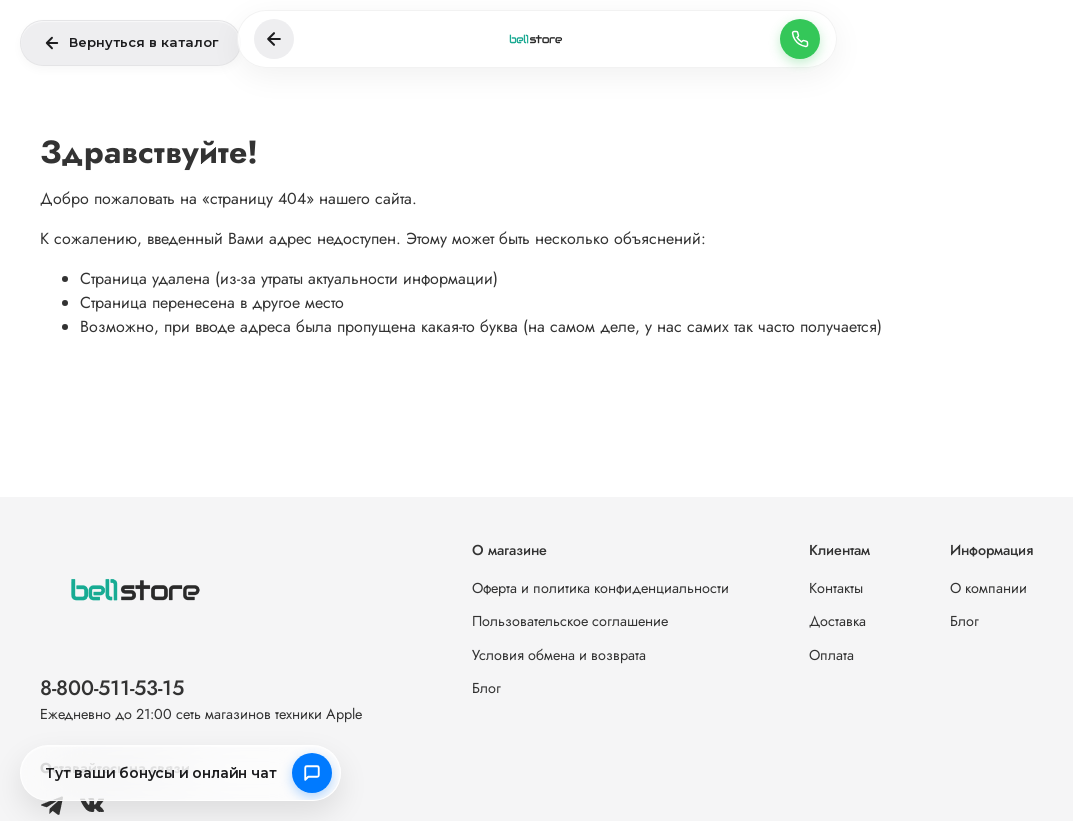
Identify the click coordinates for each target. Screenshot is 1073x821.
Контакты (836, 588)
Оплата (831, 655)
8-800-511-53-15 (112, 688)
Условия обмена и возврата (559, 655)
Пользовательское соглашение (570, 621)
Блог (486, 688)
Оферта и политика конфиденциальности (600, 588)
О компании (988, 588)
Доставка (837, 621)
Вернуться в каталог (130, 43)
